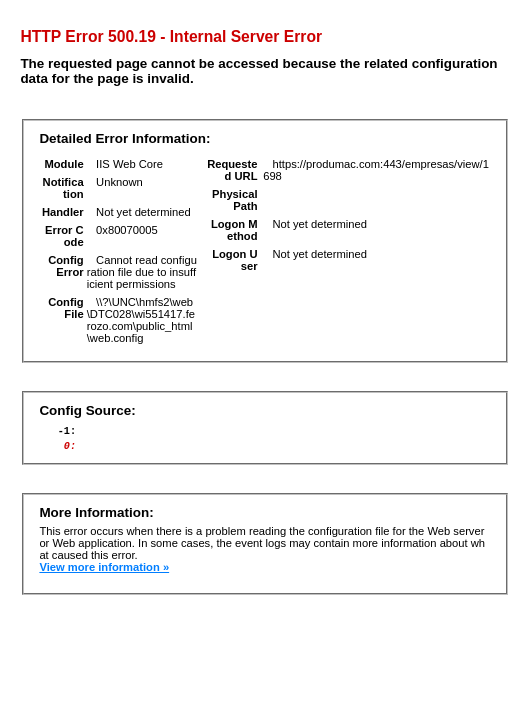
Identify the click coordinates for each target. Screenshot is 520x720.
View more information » (104, 573)
